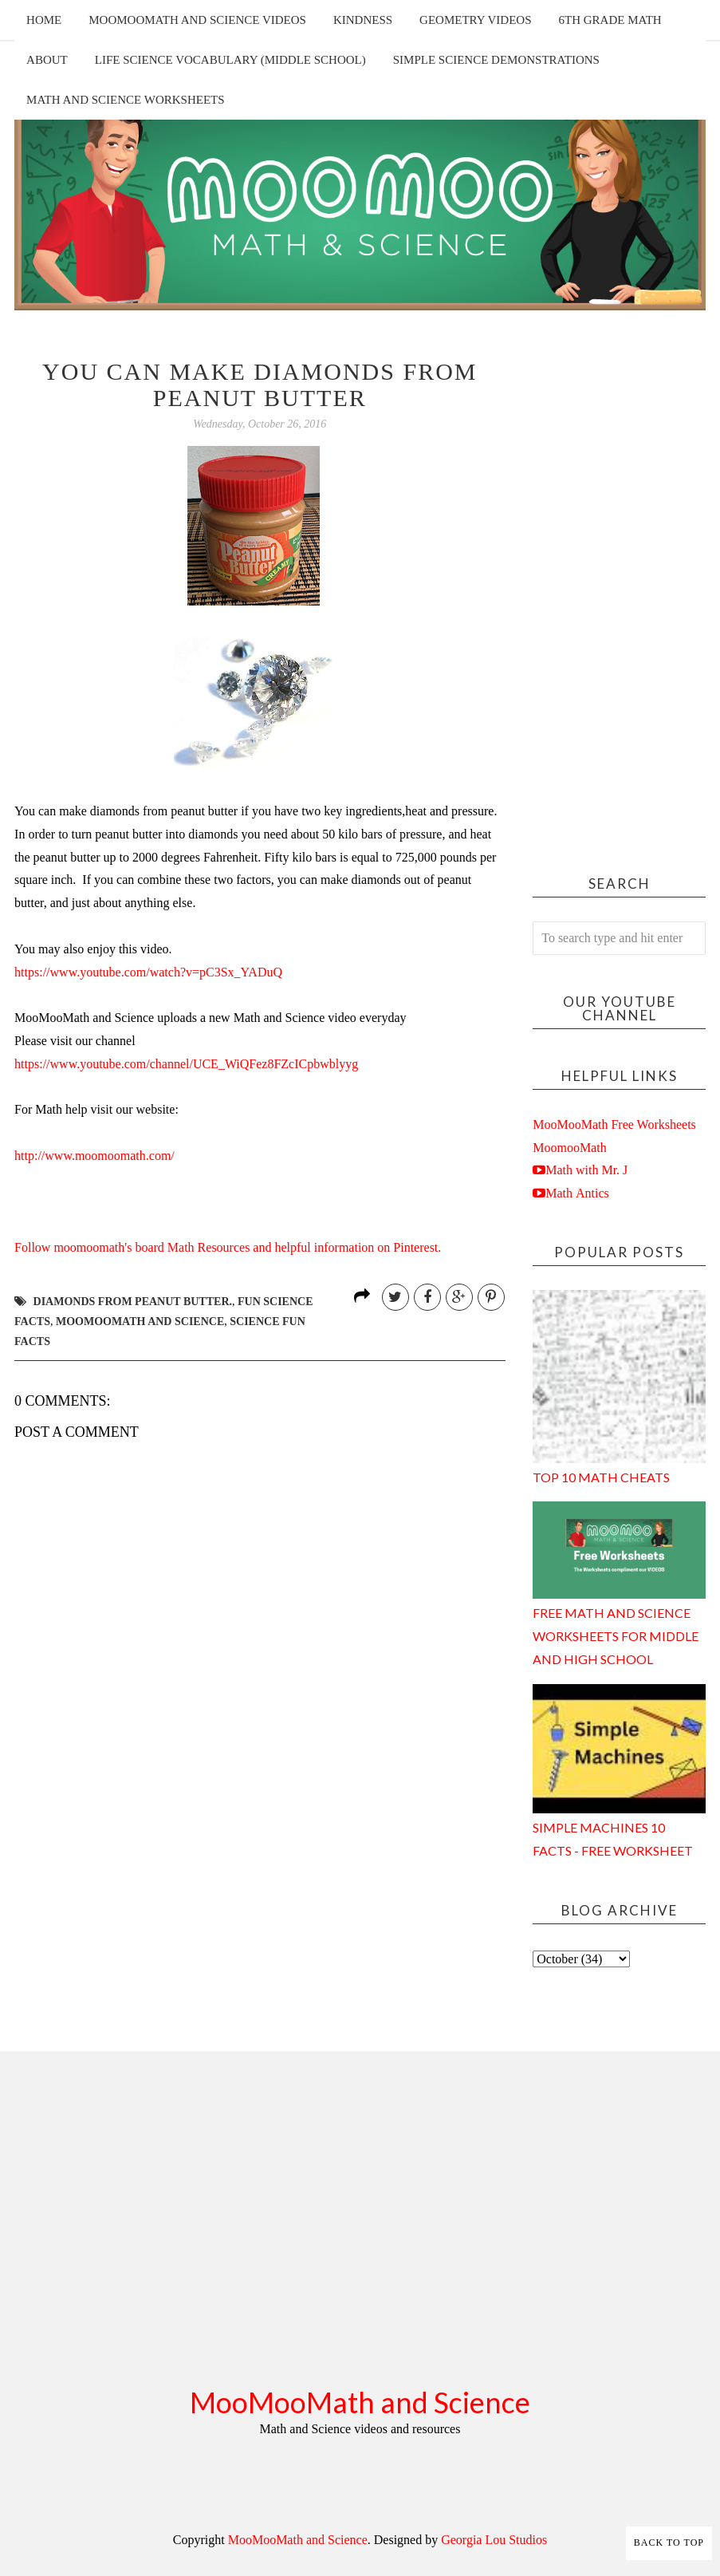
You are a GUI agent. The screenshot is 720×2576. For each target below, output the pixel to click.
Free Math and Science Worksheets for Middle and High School (615, 1636)
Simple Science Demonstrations (496, 59)
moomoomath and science (140, 1321)
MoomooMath (569, 1147)
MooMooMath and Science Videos (197, 20)
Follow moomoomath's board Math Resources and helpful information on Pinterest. (227, 1247)
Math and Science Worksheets (125, 99)
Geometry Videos (475, 20)
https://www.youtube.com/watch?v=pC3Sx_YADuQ (148, 972)
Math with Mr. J (586, 1169)
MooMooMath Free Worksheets (614, 1124)
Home (43, 20)
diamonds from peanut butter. (132, 1302)
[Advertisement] (619, 597)
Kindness (362, 20)
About (47, 59)
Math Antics (577, 1192)
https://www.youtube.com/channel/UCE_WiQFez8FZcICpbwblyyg (186, 1064)
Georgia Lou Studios (494, 2539)
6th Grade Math (610, 20)
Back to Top (669, 2542)
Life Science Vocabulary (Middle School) (230, 59)
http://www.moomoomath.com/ (94, 1155)
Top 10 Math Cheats (601, 1477)
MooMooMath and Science (360, 2402)
